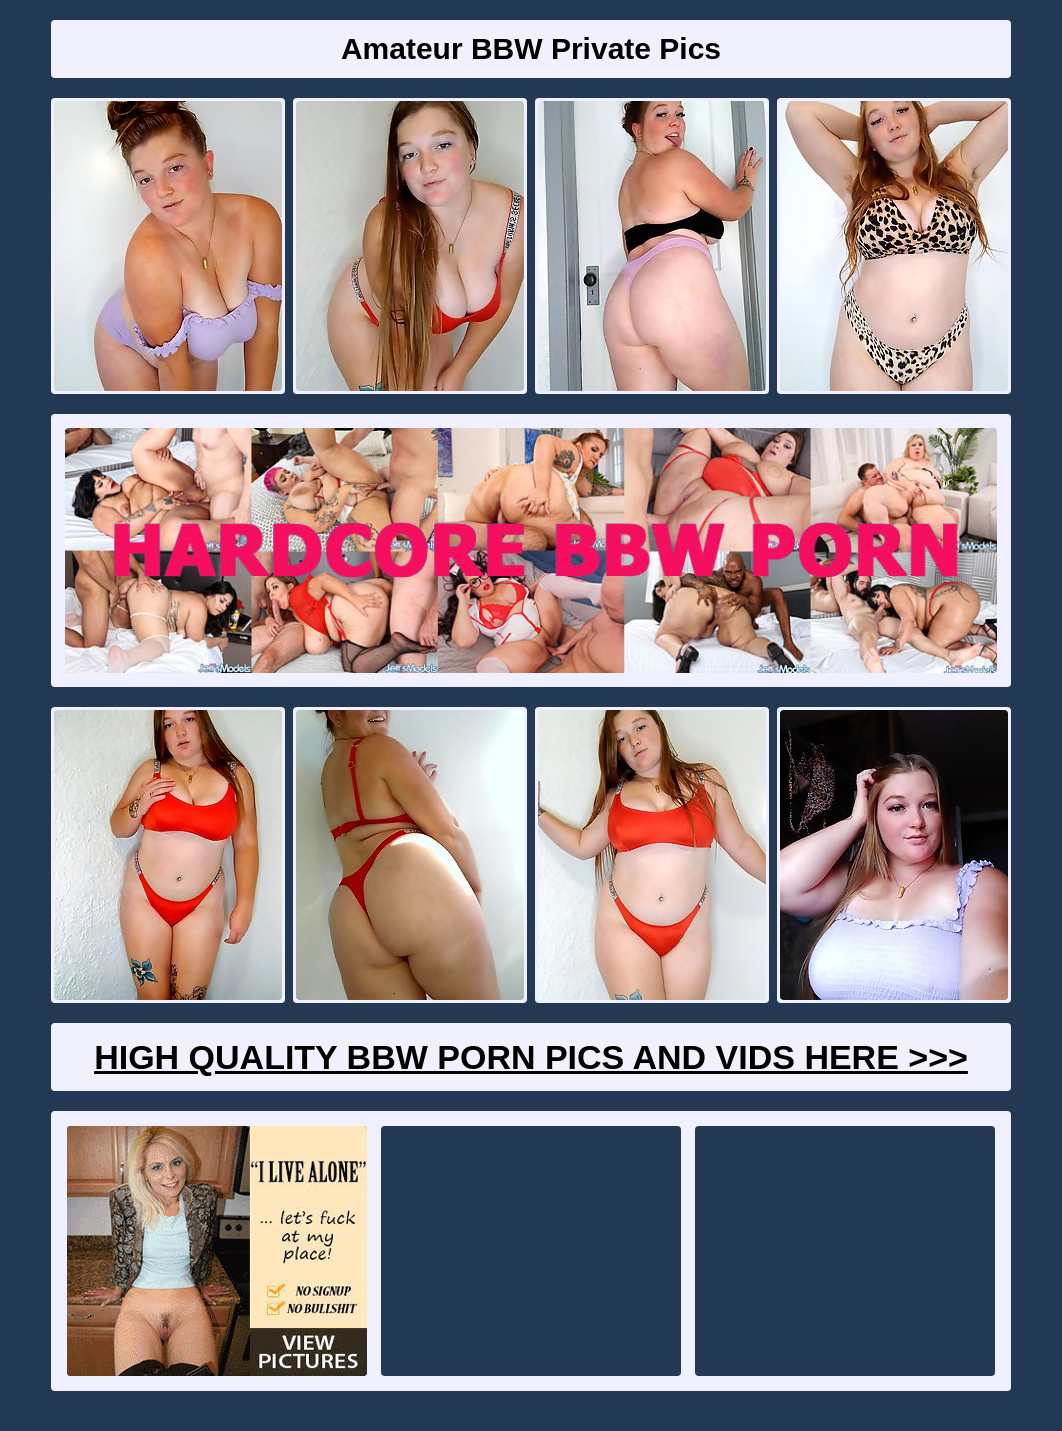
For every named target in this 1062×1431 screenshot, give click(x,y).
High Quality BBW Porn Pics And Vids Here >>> (531, 1057)
